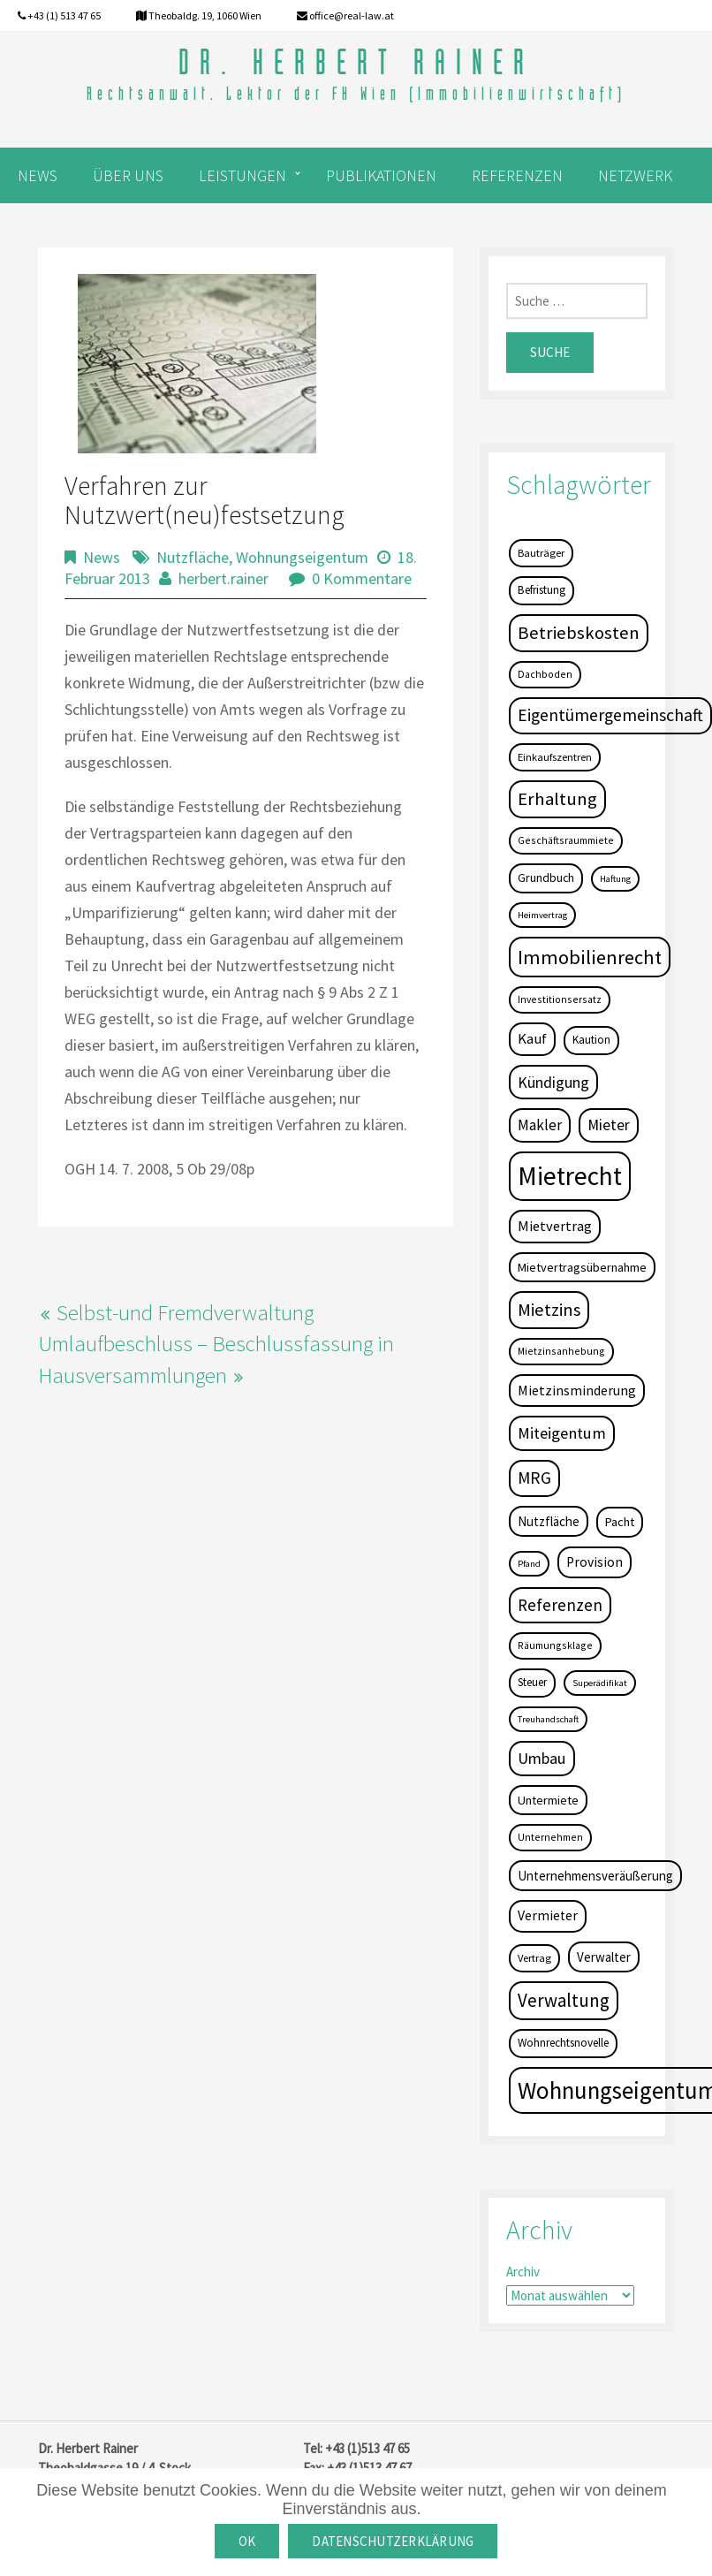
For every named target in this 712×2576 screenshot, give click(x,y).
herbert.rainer (223, 578)
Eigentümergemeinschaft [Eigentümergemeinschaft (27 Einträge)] (610, 715)
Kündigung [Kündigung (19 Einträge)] (553, 1082)
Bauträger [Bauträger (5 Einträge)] (541, 552)
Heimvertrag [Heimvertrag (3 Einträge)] (542, 915)
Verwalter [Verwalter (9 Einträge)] (604, 1957)
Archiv (523, 2271)
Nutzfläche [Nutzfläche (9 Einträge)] (548, 1521)
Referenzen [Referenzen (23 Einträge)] (560, 1604)
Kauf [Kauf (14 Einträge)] (532, 1039)
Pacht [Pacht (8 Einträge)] (619, 1522)
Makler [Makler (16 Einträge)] (540, 1125)
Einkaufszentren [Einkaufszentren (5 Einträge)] (555, 757)
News (101, 557)
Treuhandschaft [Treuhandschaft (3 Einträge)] (548, 1719)
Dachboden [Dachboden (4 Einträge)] (545, 673)
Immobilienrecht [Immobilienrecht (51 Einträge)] (590, 957)
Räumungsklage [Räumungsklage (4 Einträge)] (555, 1645)
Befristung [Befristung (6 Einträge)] (541, 589)
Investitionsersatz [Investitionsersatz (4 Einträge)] (560, 999)
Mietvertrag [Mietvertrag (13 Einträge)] (555, 1226)
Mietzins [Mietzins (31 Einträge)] (549, 1309)
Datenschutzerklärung (392, 2541)
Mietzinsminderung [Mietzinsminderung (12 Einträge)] (577, 1390)
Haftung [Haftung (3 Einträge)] (615, 879)
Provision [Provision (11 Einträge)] (594, 1562)
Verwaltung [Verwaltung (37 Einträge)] (564, 2000)
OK (247, 2541)
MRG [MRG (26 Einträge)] (534, 1477)
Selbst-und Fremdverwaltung (185, 1312)
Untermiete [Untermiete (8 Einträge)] (548, 1800)
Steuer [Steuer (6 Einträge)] (532, 1682)
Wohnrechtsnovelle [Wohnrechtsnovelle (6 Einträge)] (563, 2042)
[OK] (690, 2522)
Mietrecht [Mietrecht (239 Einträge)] (570, 1175)
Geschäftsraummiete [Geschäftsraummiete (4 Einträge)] (566, 840)
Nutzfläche (192, 557)
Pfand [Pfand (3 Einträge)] (529, 1563)
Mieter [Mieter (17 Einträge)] (608, 1125)
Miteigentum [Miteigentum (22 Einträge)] (562, 1433)
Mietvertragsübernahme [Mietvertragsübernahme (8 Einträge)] (582, 1267)
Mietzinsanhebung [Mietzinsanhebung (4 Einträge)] (561, 1350)
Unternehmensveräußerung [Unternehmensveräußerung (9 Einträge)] (595, 1875)
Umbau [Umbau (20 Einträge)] (542, 1758)
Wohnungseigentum (302, 557)
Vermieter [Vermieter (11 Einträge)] (548, 1915)
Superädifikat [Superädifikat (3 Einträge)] (599, 1683)
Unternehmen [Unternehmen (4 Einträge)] (550, 1836)
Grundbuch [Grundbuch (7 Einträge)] (546, 877)
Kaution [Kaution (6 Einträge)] (591, 1039)
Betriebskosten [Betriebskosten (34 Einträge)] (579, 632)
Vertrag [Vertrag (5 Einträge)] (534, 1957)
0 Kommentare (362, 578)
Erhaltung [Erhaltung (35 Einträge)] (557, 798)
